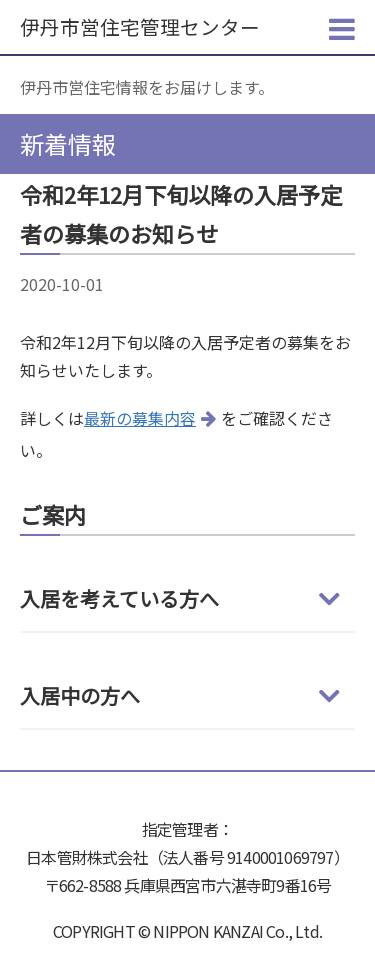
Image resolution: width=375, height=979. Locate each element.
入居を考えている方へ (119, 598)
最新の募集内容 (140, 418)
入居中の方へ (80, 695)
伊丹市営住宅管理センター (140, 26)
